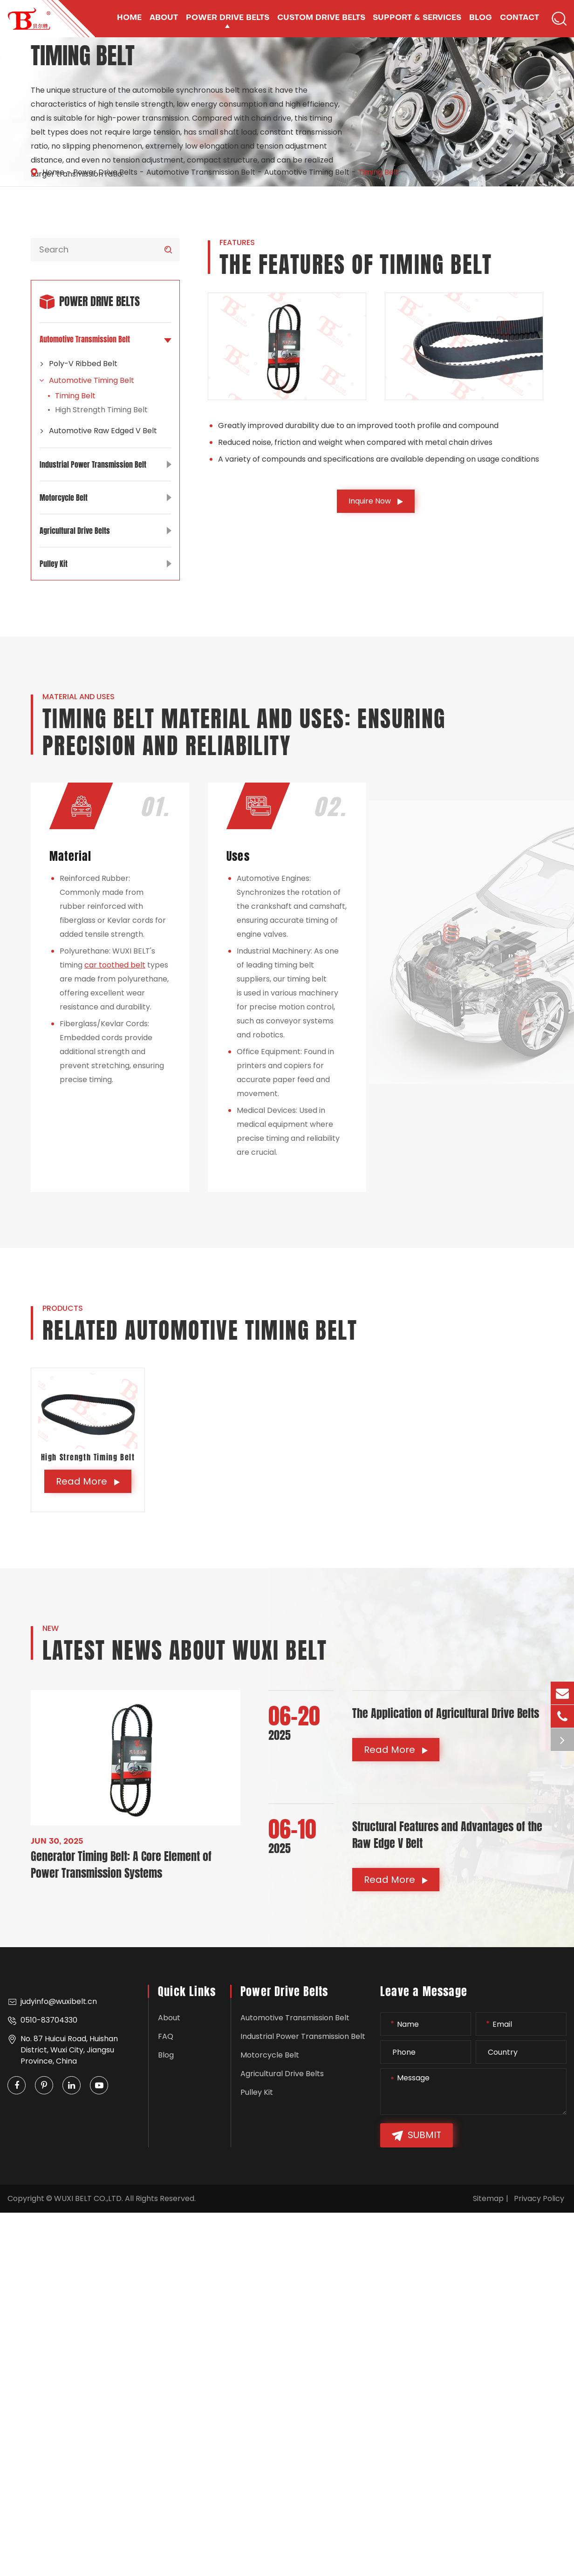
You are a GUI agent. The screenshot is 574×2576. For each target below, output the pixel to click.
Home (53, 172)
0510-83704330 (42, 2020)
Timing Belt (378, 172)
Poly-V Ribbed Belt (78, 364)
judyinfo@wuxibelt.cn (52, 2001)
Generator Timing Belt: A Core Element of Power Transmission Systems (121, 1864)
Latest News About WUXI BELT (185, 1650)
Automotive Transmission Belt (200, 172)
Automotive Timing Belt (306, 172)
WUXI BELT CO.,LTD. (88, 2198)
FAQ (165, 2036)
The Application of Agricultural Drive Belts (445, 1713)
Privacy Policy (539, 2198)
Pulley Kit (105, 564)
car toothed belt (114, 965)
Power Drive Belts (105, 172)
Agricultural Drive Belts (105, 531)
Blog (166, 2055)
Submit (416, 2135)
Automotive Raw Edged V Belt (98, 431)
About (169, 2017)
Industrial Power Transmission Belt (105, 464)
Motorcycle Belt (105, 497)
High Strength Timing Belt (101, 409)
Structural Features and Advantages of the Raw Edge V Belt (447, 1835)
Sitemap (488, 2198)
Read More (88, 1481)
